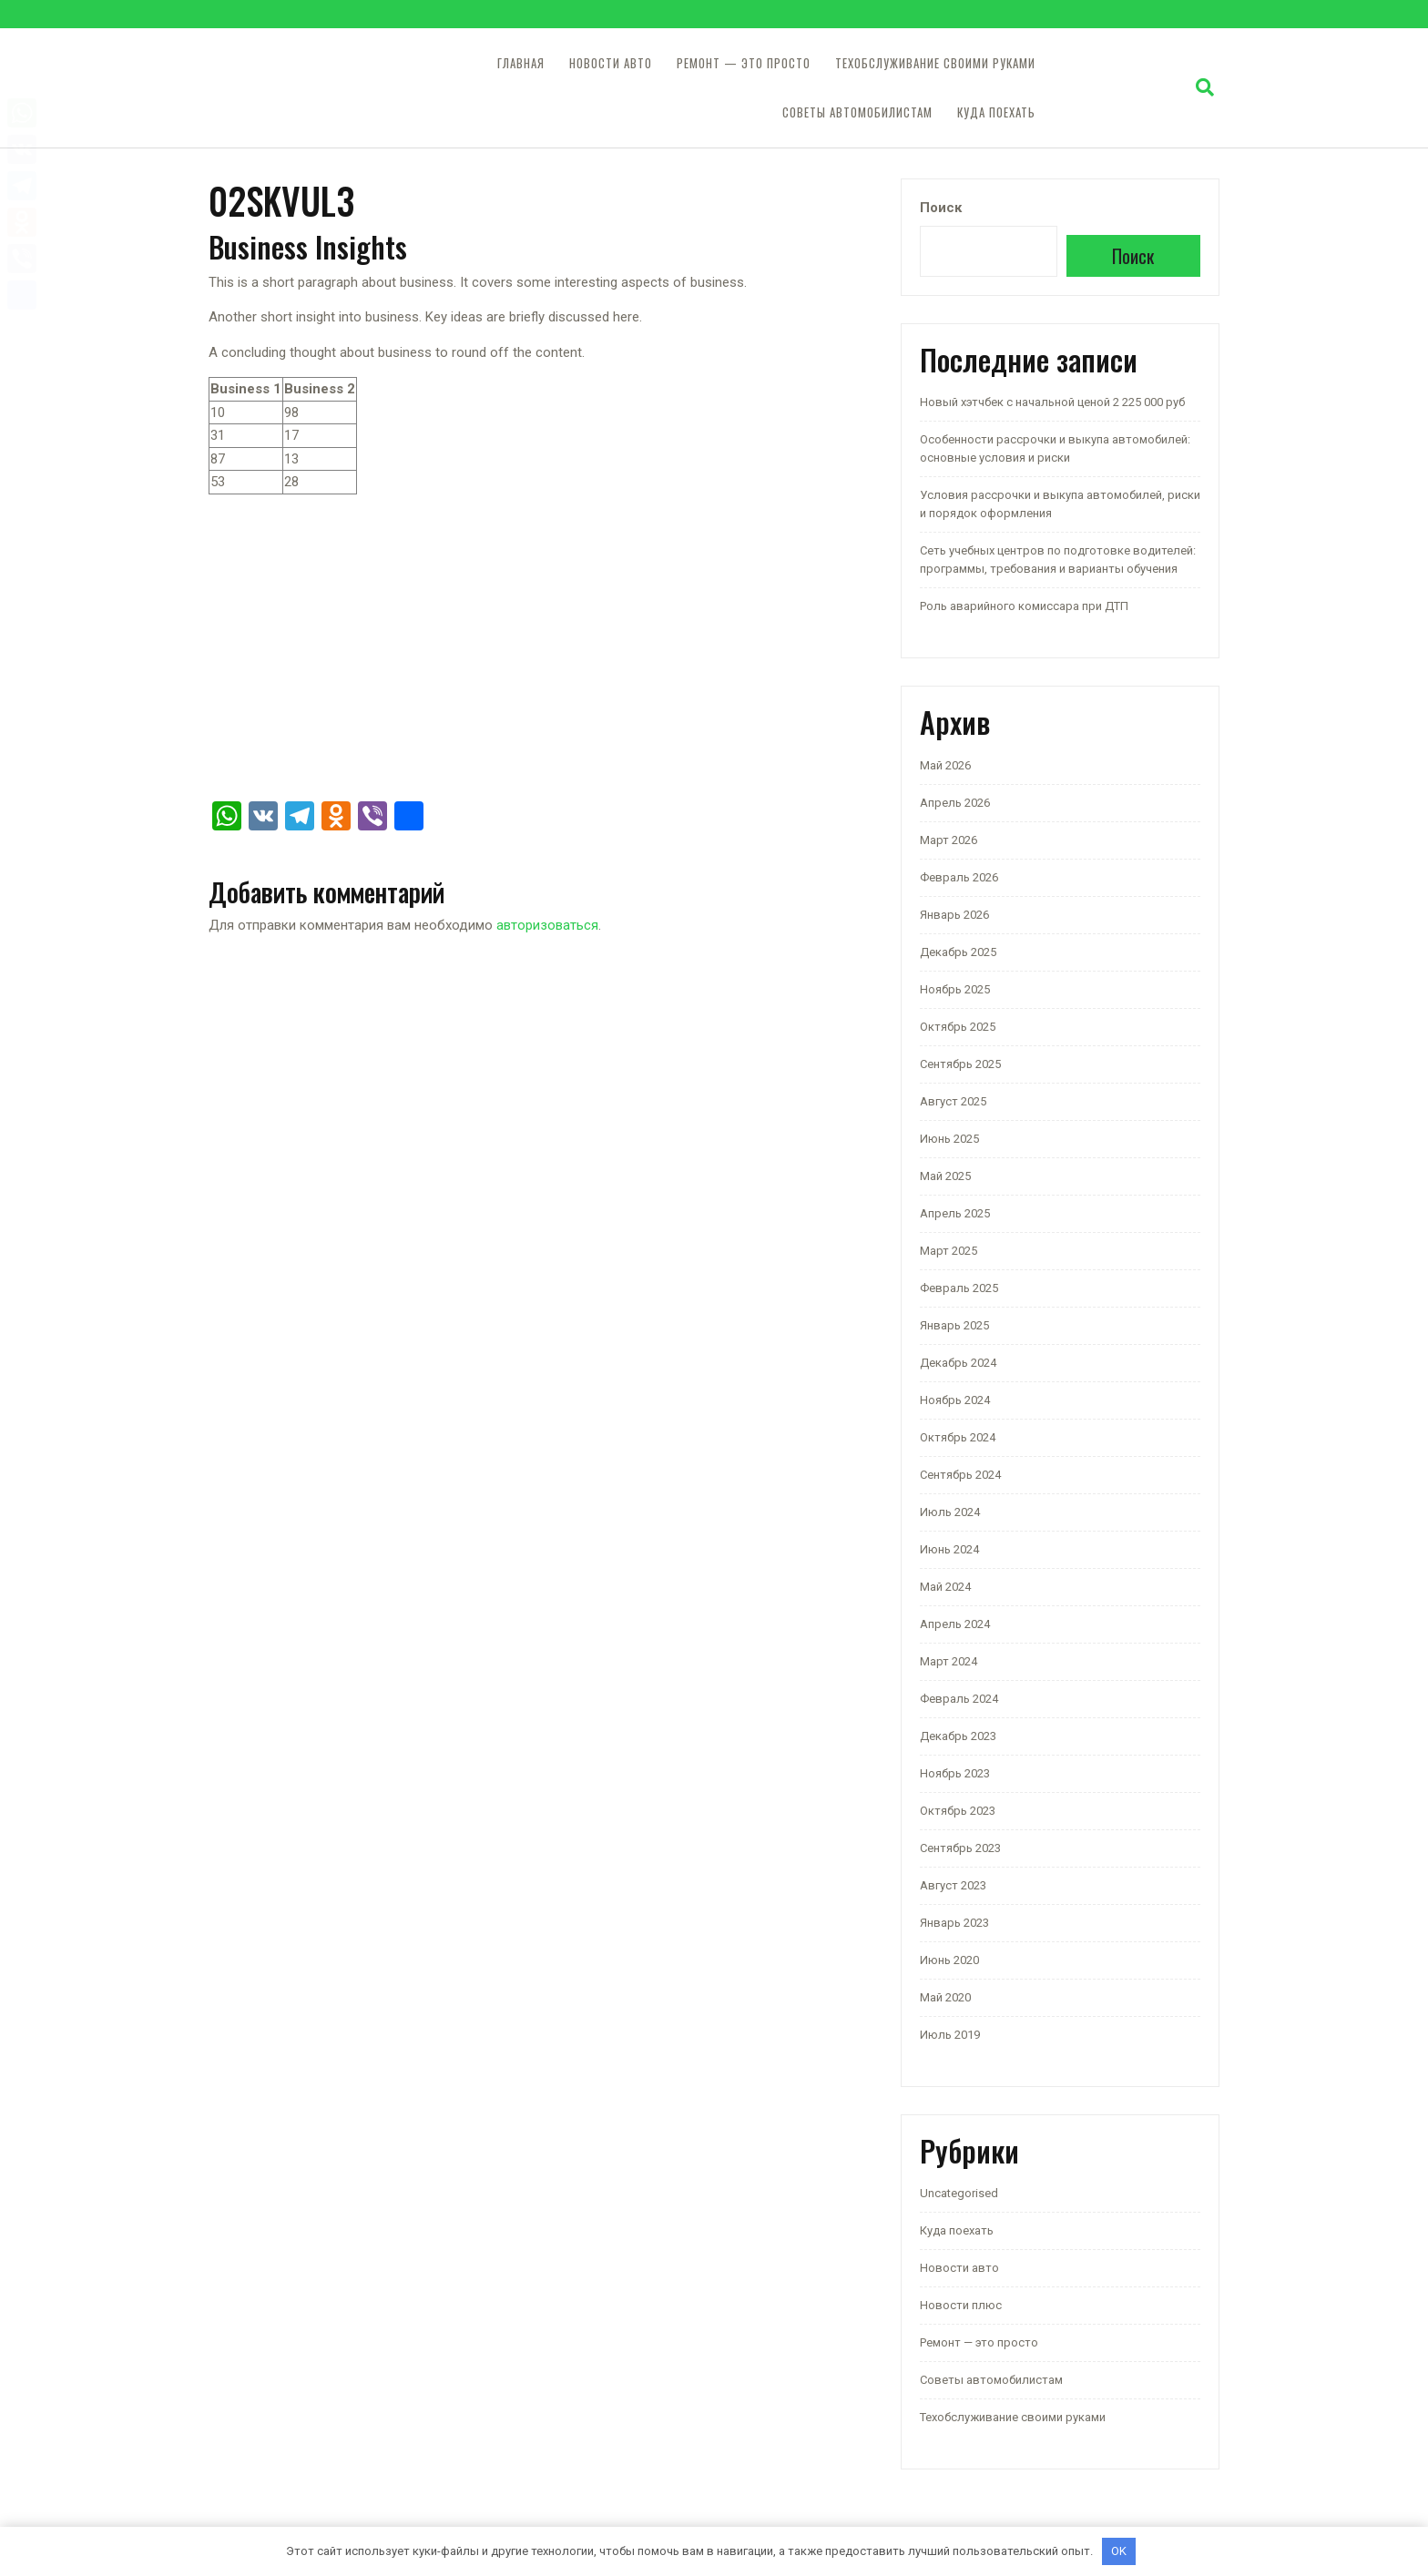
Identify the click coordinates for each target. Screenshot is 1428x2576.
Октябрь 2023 (957, 1810)
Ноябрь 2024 (955, 1400)
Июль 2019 (950, 2034)
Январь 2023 (954, 1922)
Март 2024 (948, 1661)
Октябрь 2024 (957, 1437)
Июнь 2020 (949, 1960)
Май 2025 (945, 1176)
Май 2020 (945, 1997)
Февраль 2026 (959, 877)
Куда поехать (996, 112)
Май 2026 (945, 765)
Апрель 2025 (955, 1213)
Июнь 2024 (949, 1549)
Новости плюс (961, 2305)
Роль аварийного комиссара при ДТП (1024, 606)
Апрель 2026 (955, 802)
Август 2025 (953, 1101)
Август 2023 (953, 1885)
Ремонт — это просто (744, 63)
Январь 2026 (954, 914)
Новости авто (610, 63)
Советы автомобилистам (857, 112)
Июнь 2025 (949, 1138)
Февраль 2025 (959, 1288)
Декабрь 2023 (958, 1736)
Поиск (941, 207)
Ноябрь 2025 (955, 989)
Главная (521, 63)
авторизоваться (547, 925)
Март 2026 (948, 840)
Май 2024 (945, 1586)
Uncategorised (959, 2193)
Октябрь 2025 (957, 1026)
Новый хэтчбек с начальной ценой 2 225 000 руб (1052, 402)
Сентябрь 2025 (960, 1064)
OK (1119, 2551)
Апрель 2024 (955, 1624)
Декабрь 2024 (958, 1362)
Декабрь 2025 (958, 952)
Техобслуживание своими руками (935, 63)
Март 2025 (948, 1250)
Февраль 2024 (959, 1698)
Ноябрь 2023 (955, 1773)
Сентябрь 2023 (960, 1848)
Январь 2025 (954, 1325)
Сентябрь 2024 (960, 1474)
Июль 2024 (950, 1512)
